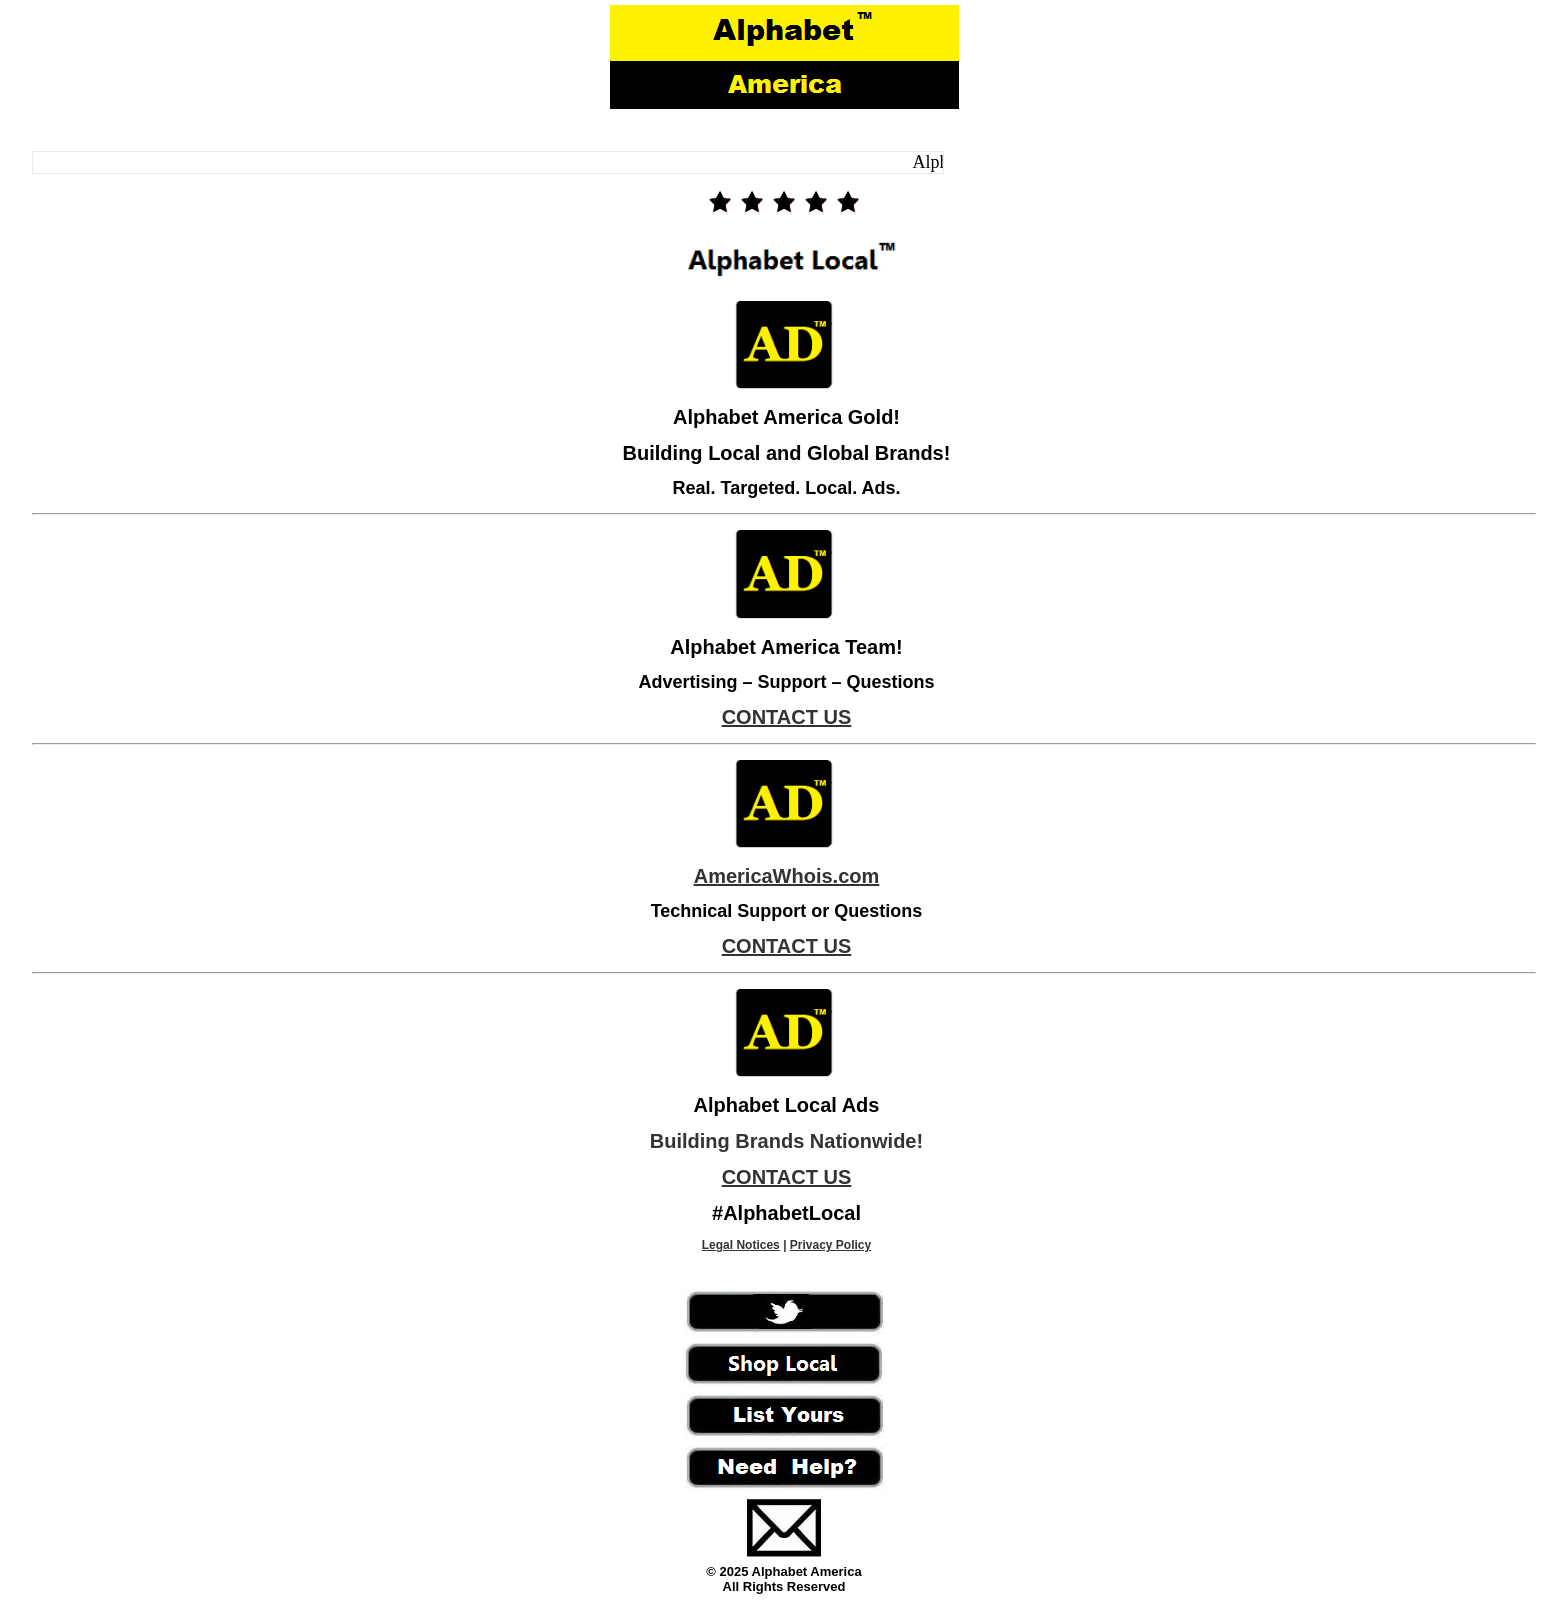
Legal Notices (741, 1245)
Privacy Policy (830, 1245)
